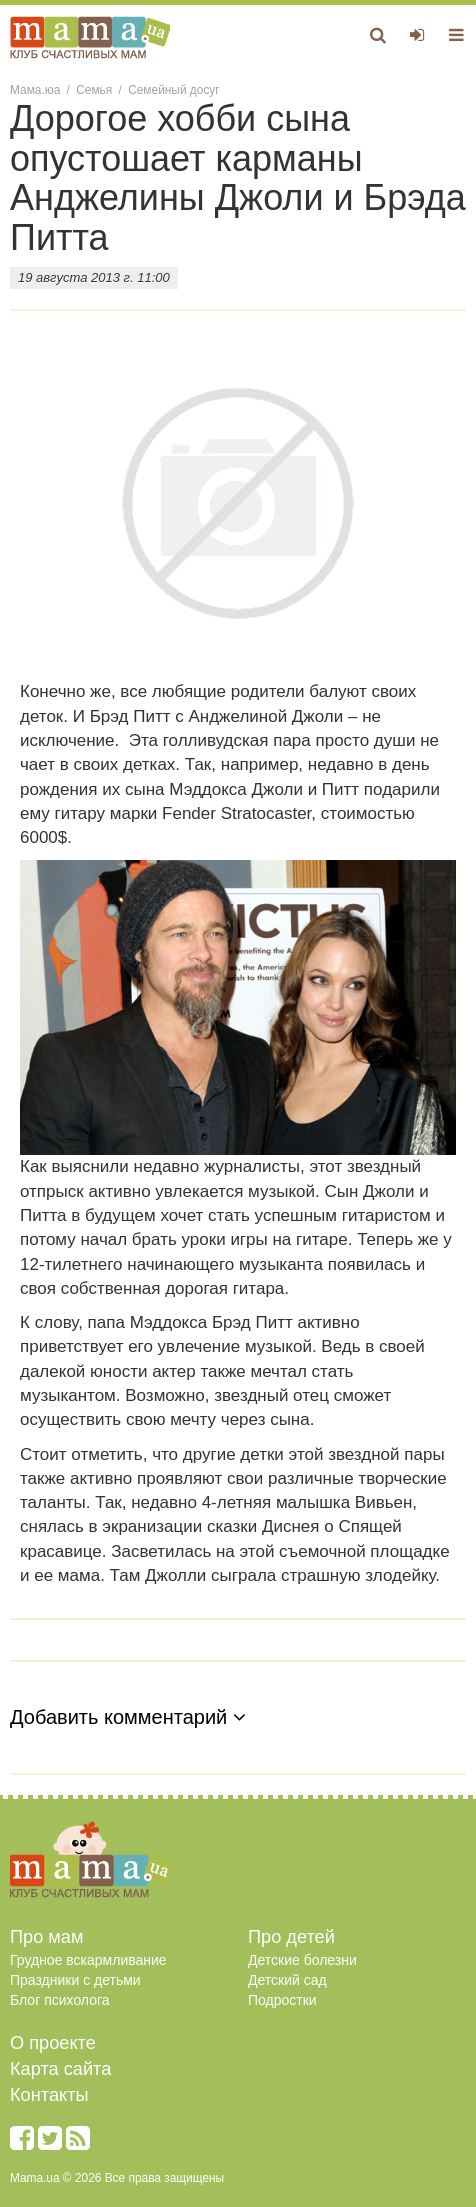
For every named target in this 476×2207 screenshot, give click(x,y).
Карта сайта (60, 2069)
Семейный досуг (173, 90)
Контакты (49, 2095)
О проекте (53, 2043)
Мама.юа (35, 90)
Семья (94, 90)
